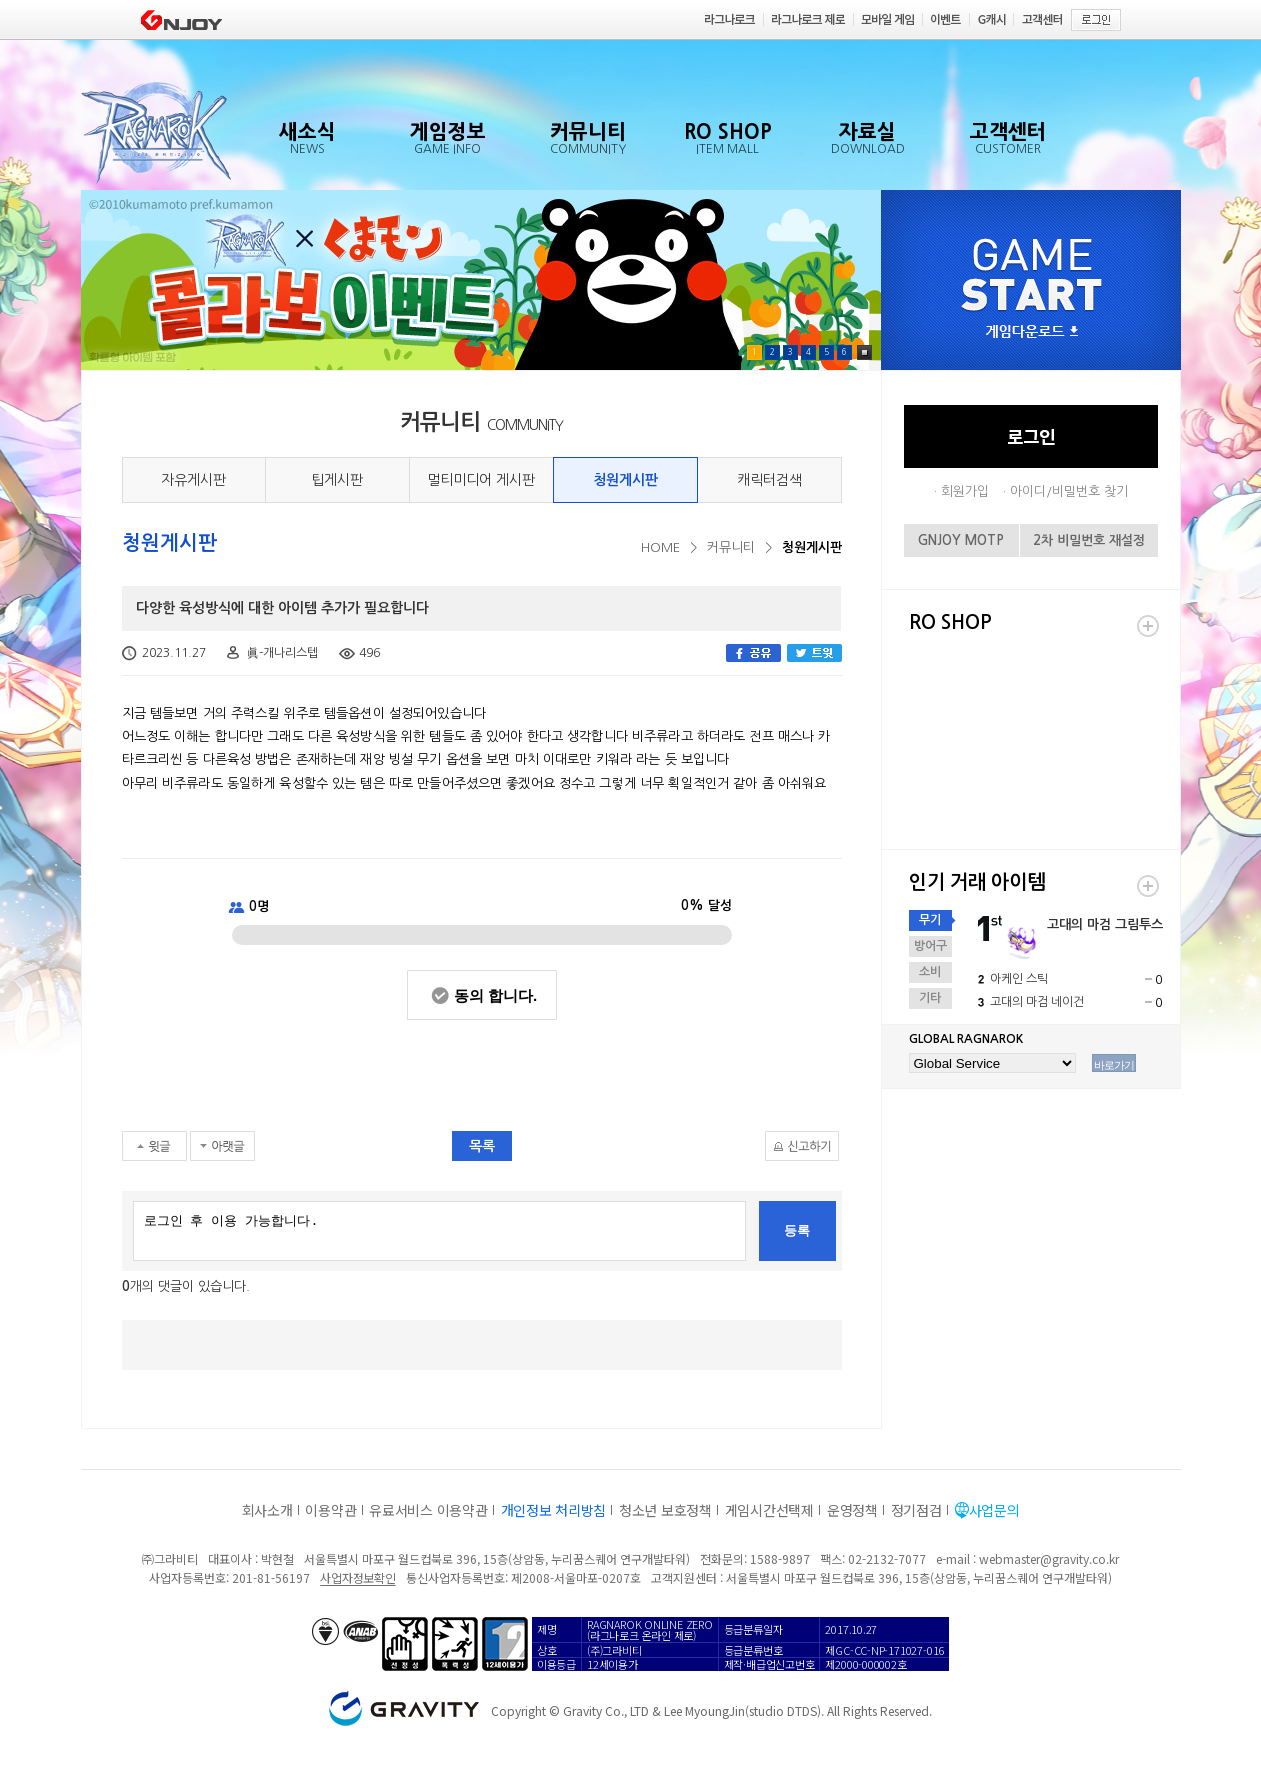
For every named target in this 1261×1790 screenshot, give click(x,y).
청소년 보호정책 (665, 1510)
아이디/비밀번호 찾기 (1069, 491)
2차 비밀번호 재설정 (1089, 540)
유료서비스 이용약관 (428, 1510)
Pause (864, 352)
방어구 (930, 946)
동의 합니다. (495, 995)
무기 (930, 920)
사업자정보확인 (357, 1577)
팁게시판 (337, 480)
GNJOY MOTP (961, 540)
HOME (660, 547)
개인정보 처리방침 (553, 1510)
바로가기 (1114, 1065)
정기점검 (916, 1510)
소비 (930, 972)
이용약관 (330, 1510)
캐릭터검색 (769, 480)
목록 (482, 1146)
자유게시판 (193, 480)
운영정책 (852, 1510)
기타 (930, 998)
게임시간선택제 (769, 1510)
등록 (797, 1230)
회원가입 (965, 491)
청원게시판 (625, 480)
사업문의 (994, 1510)
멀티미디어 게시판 (481, 480)
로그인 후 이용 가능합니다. (439, 1231)
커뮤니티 (731, 547)
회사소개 (267, 1510)
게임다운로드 (1032, 332)
